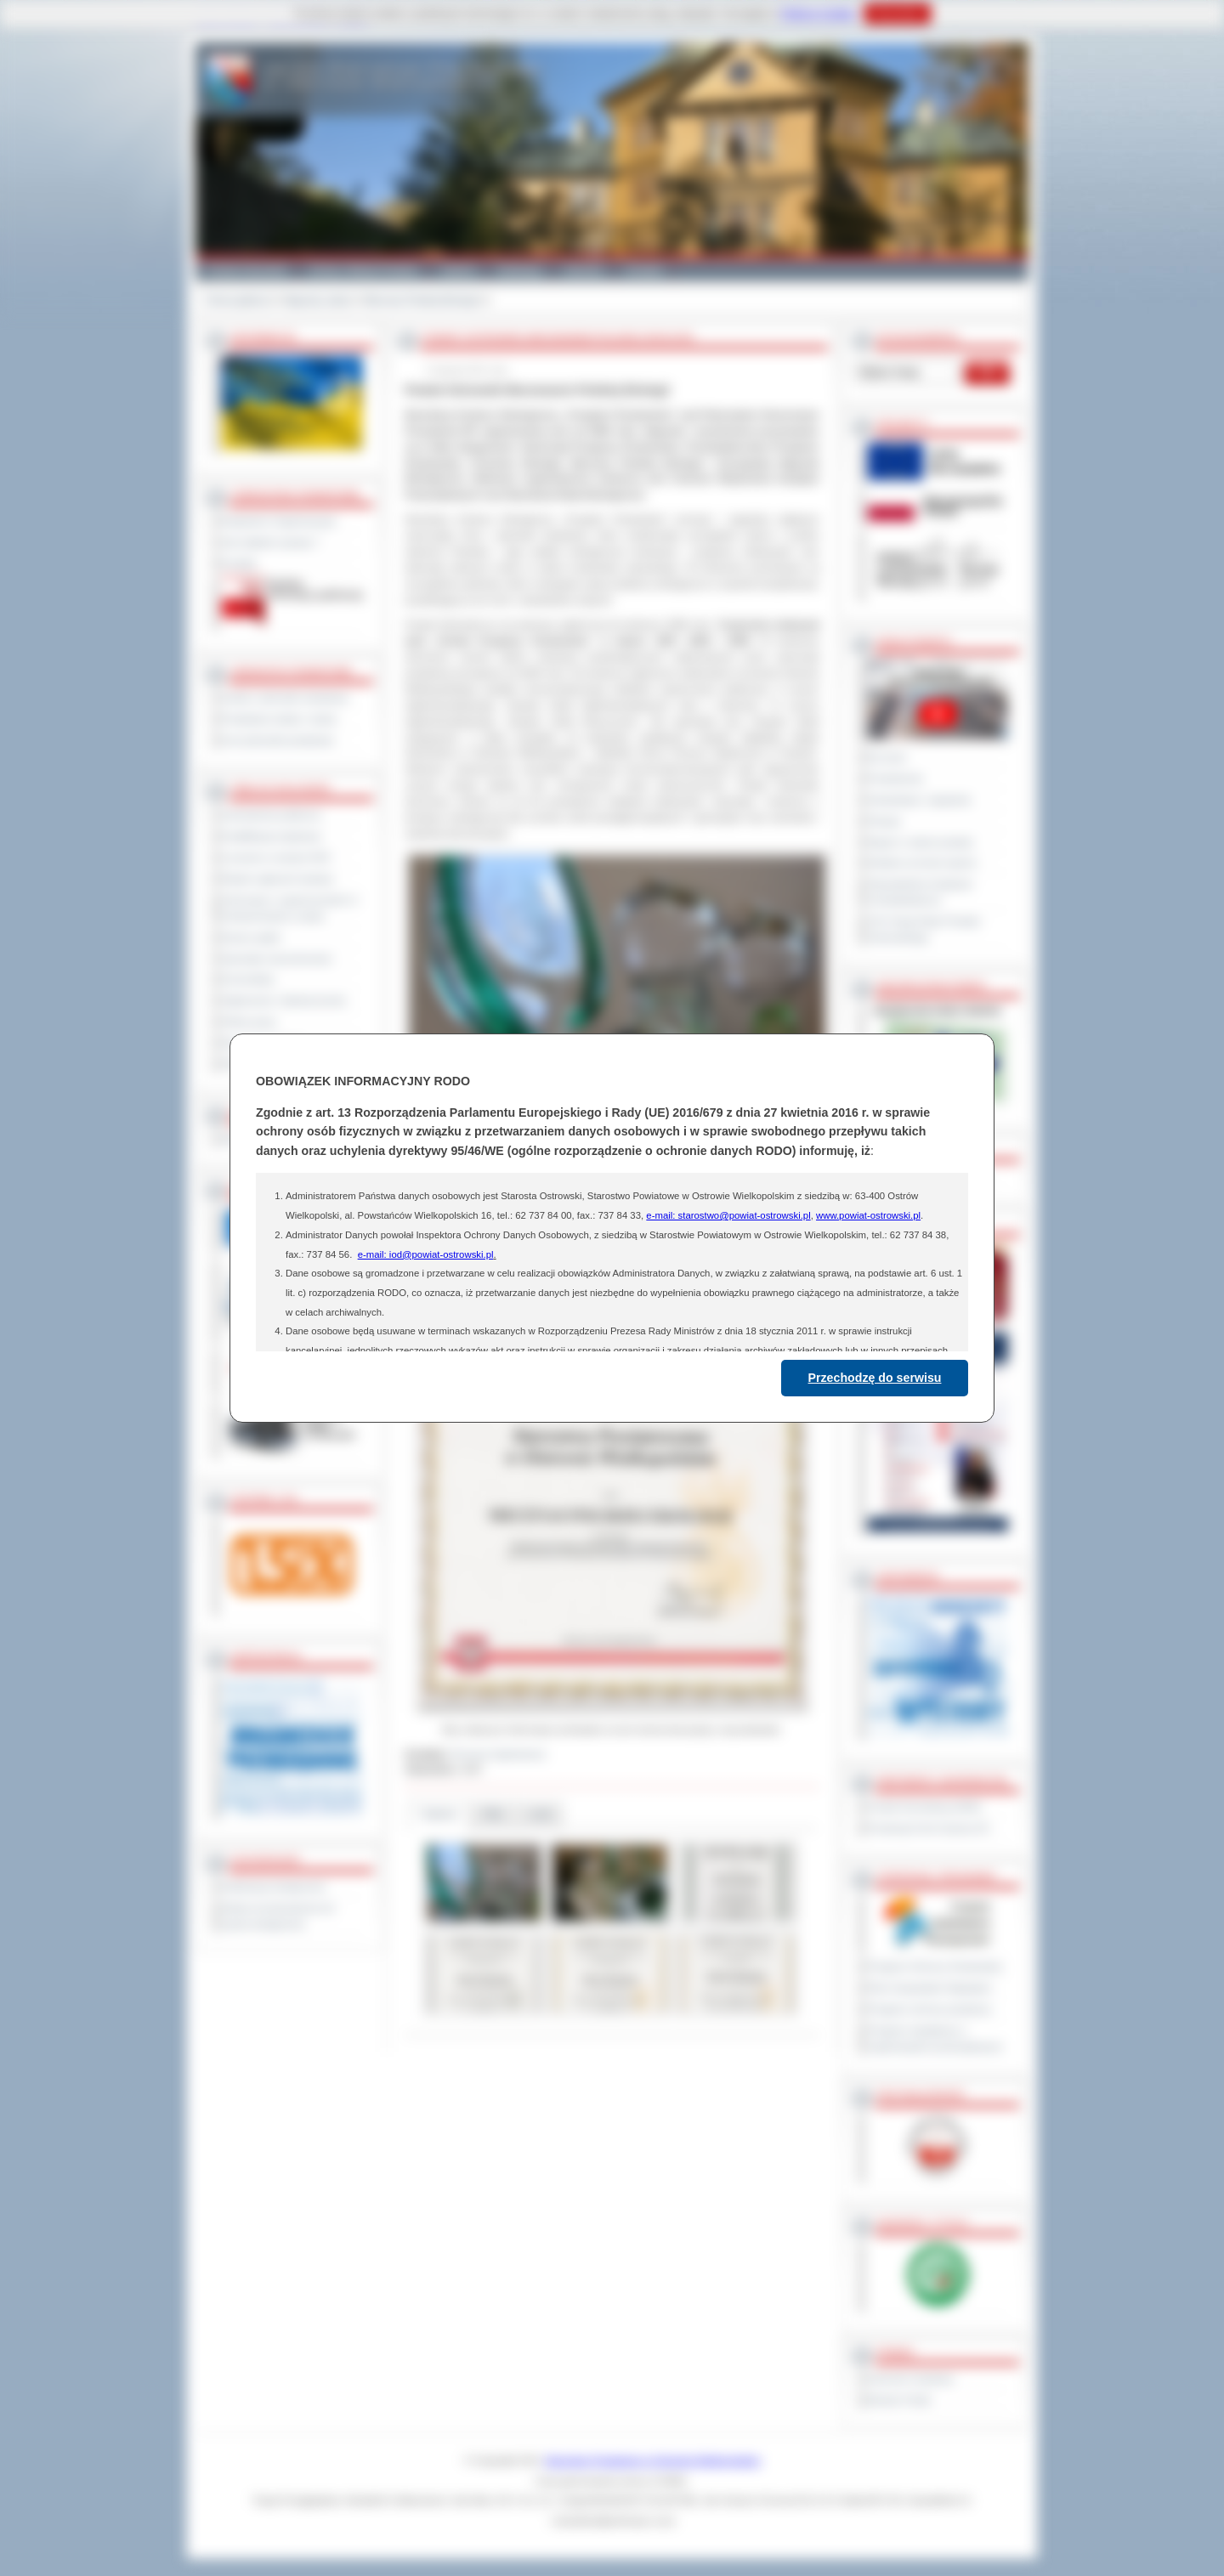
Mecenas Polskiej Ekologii (422, 300)
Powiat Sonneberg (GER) (924, 1807)
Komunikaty (248, 979)
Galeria (457, 270)
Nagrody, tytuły (317, 300)
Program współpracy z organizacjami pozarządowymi (935, 2038)
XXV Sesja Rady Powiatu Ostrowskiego (924, 929)
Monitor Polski (899, 2400)
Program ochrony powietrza (929, 2009)
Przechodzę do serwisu (875, 1377)
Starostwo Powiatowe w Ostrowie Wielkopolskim (653, 2460)
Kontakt (643, 270)
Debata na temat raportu (922, 863)
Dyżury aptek (251, 937)
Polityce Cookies (818, 14)
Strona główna (238, 300)
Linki (540, 1814)
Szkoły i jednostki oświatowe (285, 698)
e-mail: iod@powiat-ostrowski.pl (426, 1254)
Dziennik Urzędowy (911, 2379)
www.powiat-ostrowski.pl (868, 1215)
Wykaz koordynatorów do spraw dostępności (278, 1916)
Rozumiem (897, 14)
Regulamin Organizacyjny (279, 521)
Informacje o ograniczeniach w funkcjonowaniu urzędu (290, 908)
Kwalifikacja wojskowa (271, 836)
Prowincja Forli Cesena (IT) (928, 1828)
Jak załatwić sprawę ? (271, 542)
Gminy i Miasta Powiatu (363, 270)
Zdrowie (583, 270)
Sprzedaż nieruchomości (277, 959)
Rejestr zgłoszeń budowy (278, 879)
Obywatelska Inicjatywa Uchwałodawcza (920, 892)
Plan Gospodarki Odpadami (929, 1988)
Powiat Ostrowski (246, 270)
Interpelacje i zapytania (919, 800)
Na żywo (887, 757)
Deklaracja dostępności (274, 1887)
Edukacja (520, 270)
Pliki (493, 1814)
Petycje (884, 821)
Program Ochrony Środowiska (935, 1967)
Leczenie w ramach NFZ (276, 857)
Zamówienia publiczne (271, 815)
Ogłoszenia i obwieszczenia (283, 1000)
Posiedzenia (895, 778)
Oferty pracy (249, 1022)
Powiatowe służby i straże (279, 719)
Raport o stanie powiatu (920, 842)
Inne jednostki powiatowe (278, 740)
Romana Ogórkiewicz (499, 1754)
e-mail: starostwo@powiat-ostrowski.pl (728, 1215)
